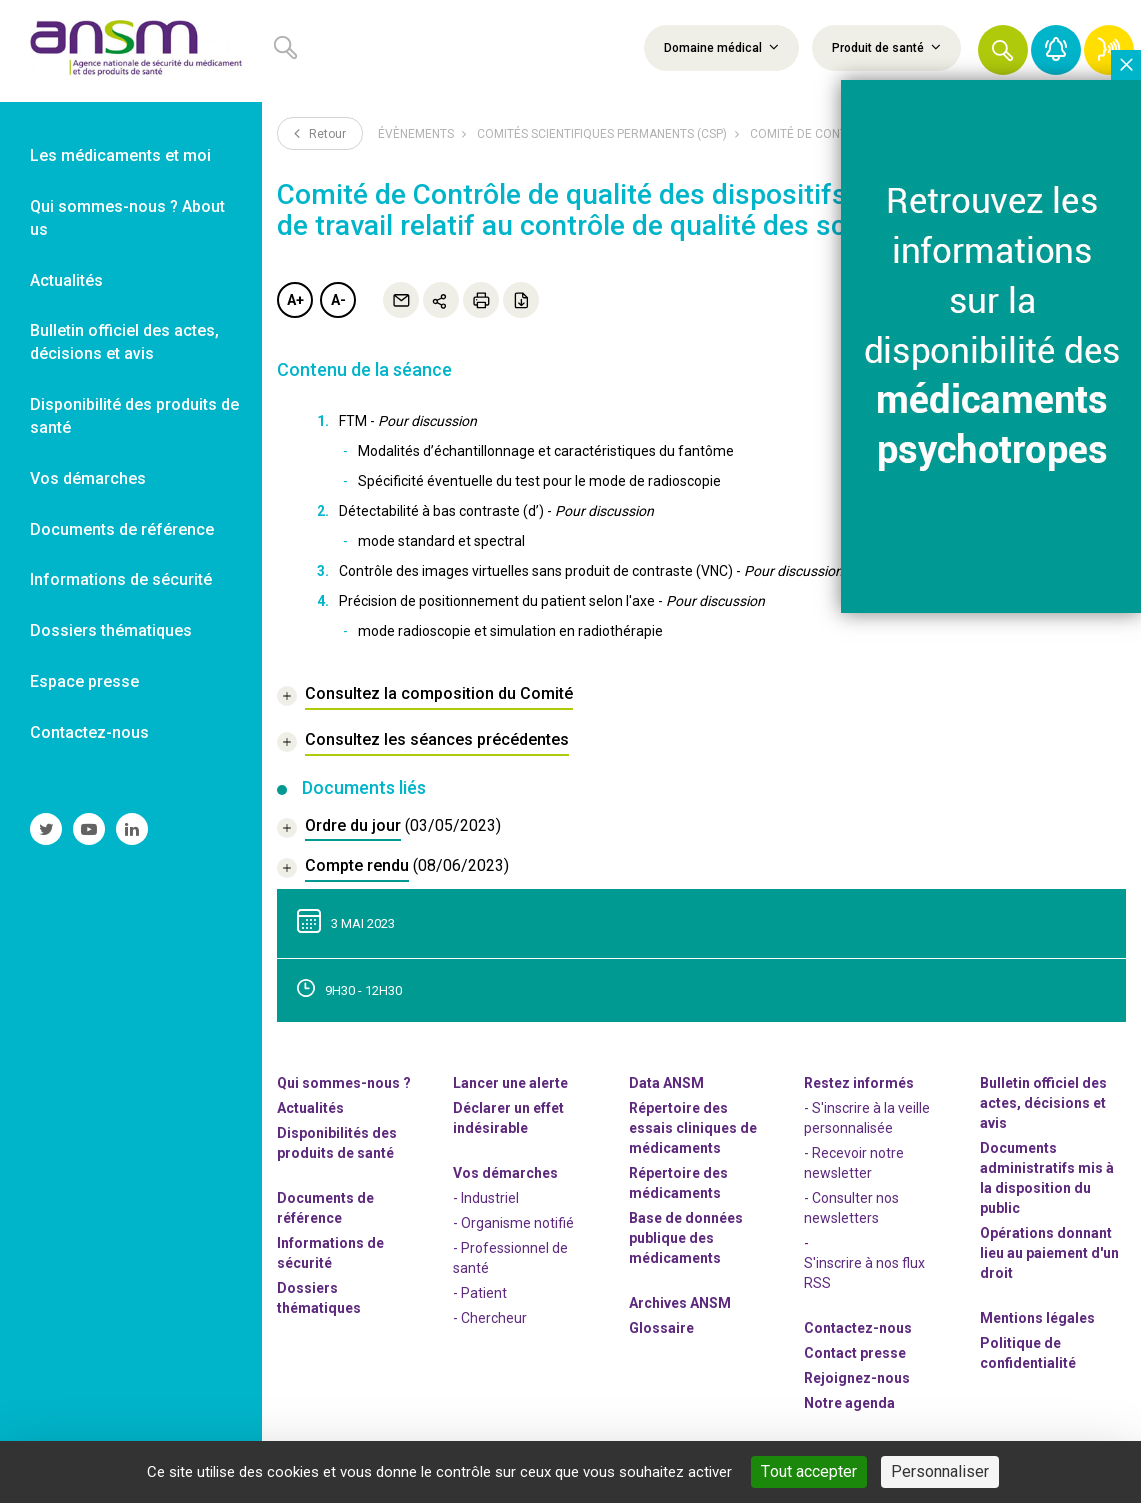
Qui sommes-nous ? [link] (344, 1083)
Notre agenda (849, 1403)
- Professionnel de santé (510, 1258)
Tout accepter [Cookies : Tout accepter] (809, 1471)
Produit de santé (886, 47)
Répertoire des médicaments (678, 1183)
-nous (857, 1378)
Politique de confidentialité (1028, 1353)
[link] (131, 51)
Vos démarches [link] (88, 478)
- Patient (480, 1293)
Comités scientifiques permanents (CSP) (602, 134)
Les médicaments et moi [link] (120, 155)
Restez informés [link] (859, 1083)
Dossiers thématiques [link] (111, 630)
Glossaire (661, 1328)
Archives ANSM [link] (680, 1303)
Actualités (310, 1108)
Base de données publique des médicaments (686, 1238)
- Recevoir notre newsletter (854, 1163)
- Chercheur (490, 1318)
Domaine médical (721, 47)
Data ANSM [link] (666, 1083)
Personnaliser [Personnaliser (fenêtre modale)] (940, 1471)
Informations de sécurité (330, 1253)
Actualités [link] (66, 280)
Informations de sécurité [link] (121, 579)
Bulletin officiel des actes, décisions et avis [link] (124, 342)
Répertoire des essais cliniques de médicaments (693, 1128)
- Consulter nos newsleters (851, 1208)
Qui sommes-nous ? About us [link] (127, 218)
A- (338, 300)
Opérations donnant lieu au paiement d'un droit (1049, 1253)
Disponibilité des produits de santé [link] (134, 416)
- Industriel (486, 1198)
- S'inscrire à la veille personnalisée (867, 1118)
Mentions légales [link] (1037, 1318)
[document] (389, 828)
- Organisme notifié (513, 1223)
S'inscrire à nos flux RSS (864, 1273)
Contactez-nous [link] (89, 732)
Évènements (416, 134)
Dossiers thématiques (319, 1298)
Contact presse (855, 1353)
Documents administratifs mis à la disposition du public (1047, 1178)
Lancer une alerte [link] (510, 1083)
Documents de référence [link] (122, 529)
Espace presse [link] (84, 681)
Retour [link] (320, 133)
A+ (295, 300)
